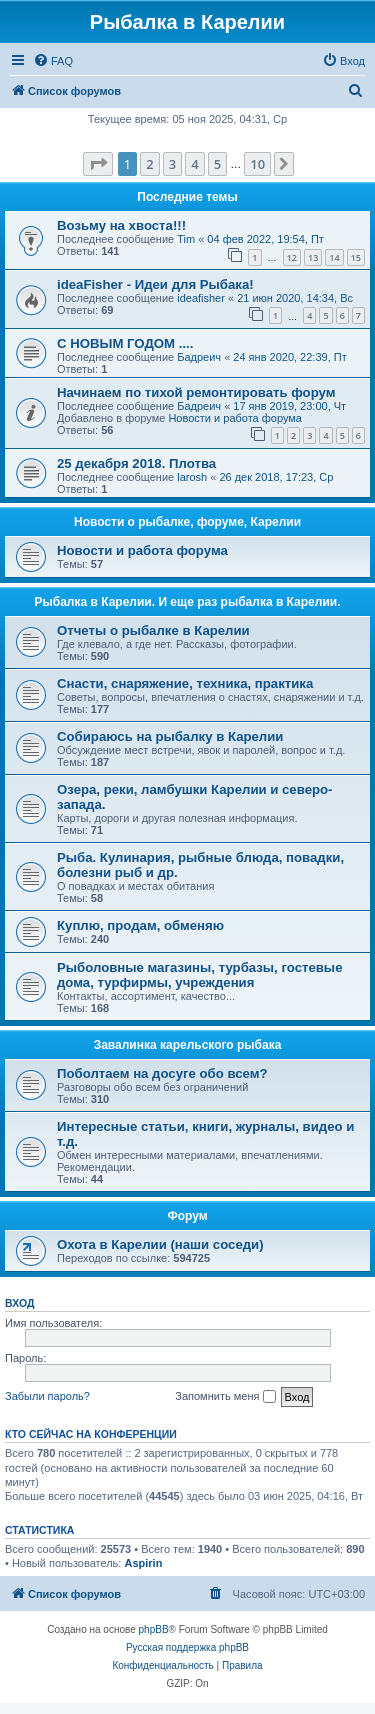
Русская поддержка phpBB (187, 1647)
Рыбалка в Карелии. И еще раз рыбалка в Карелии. (188, 602)
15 (356, 257)
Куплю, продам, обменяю (140, 925)
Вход (19, 1303)
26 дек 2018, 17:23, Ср (276, 477)
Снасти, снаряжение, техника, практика (185, 683)
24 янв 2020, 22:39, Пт (289, 357)
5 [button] (217, 164)
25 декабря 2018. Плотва (136, 463)
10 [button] (257, 164)
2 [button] (149, 164)
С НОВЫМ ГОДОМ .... (125, 343)
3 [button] (172, 164)
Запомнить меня (225, 1397)
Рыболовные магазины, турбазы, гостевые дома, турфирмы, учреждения (199, 975)
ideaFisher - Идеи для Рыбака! (155, 284)
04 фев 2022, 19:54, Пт (265, 239)
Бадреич (199, 357)
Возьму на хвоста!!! (121, 225)
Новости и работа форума (235, 418)
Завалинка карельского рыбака (188, 1045)
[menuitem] (53, 61)
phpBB (154, 1629)
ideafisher (201, 298)
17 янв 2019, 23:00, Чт (289, 406)
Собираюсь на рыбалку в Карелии (170, 736)
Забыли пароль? (47, 1396)
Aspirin (143, 1563)
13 (313, 257)
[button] (98, 164)
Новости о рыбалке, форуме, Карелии (187, 522)
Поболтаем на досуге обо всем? (162, 1073)
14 (334, 257)
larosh (192, 477)
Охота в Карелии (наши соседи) (160, 1244)
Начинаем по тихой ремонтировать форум (196, 392)
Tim (186, 239)
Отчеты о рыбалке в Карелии (153, 630)
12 (292, 257)
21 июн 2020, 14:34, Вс (295, 298)
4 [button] (194, 164)
